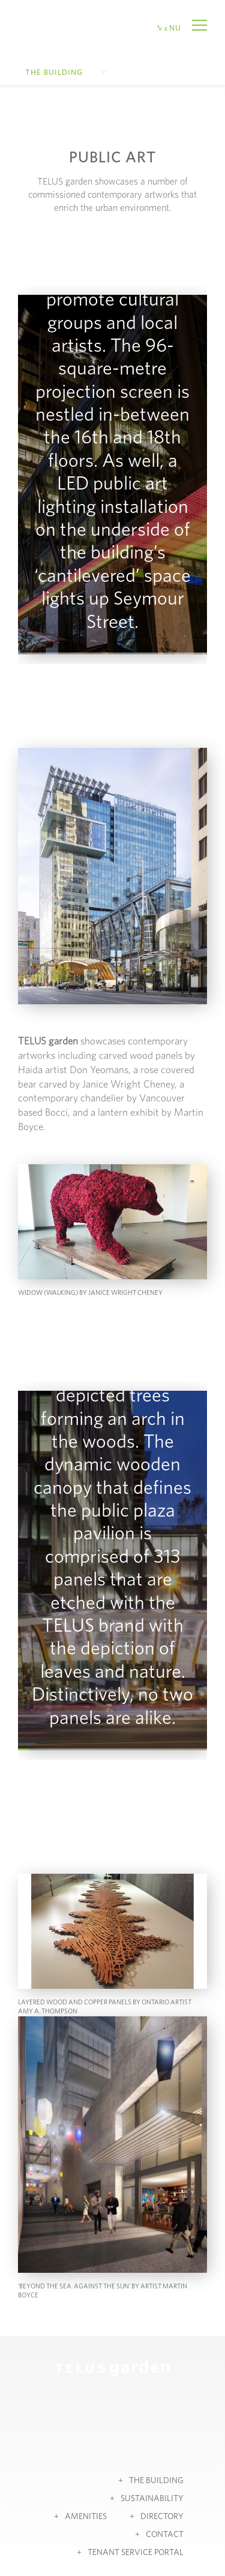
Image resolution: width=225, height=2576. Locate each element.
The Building (54, 73)
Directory (162, 2516)
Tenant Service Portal (136, 2552)
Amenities (86, 2516)
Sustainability (152, 2499)
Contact (165, 2534)
